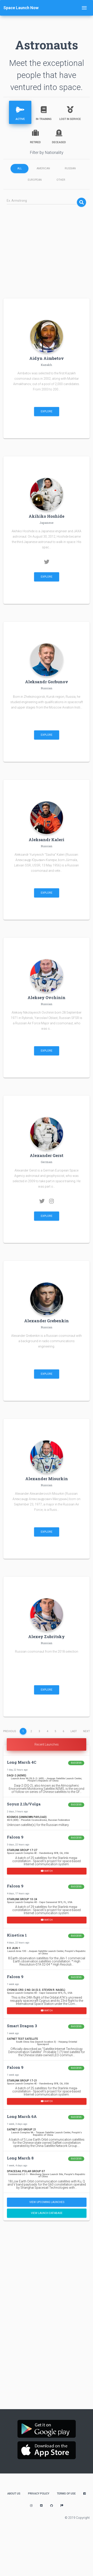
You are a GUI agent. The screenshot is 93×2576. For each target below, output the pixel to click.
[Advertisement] (42, 250)
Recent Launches (47, 1744)
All (19, 168)
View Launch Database (47, 2213)
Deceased (59, 135)
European (35, 179)
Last (74, 1731)
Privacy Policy (38, 2493)
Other (60, 179)
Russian (70, 168)
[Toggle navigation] (84, 7)
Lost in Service (70, 112)
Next (86, 1731)
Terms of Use (66, 2493)
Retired (35, 135)
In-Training (44, 112)
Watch (47, 1870)
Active (20, 112)
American (43, 168)
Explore (46, 411)
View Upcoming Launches (46, 2202)
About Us (13, 2493)
